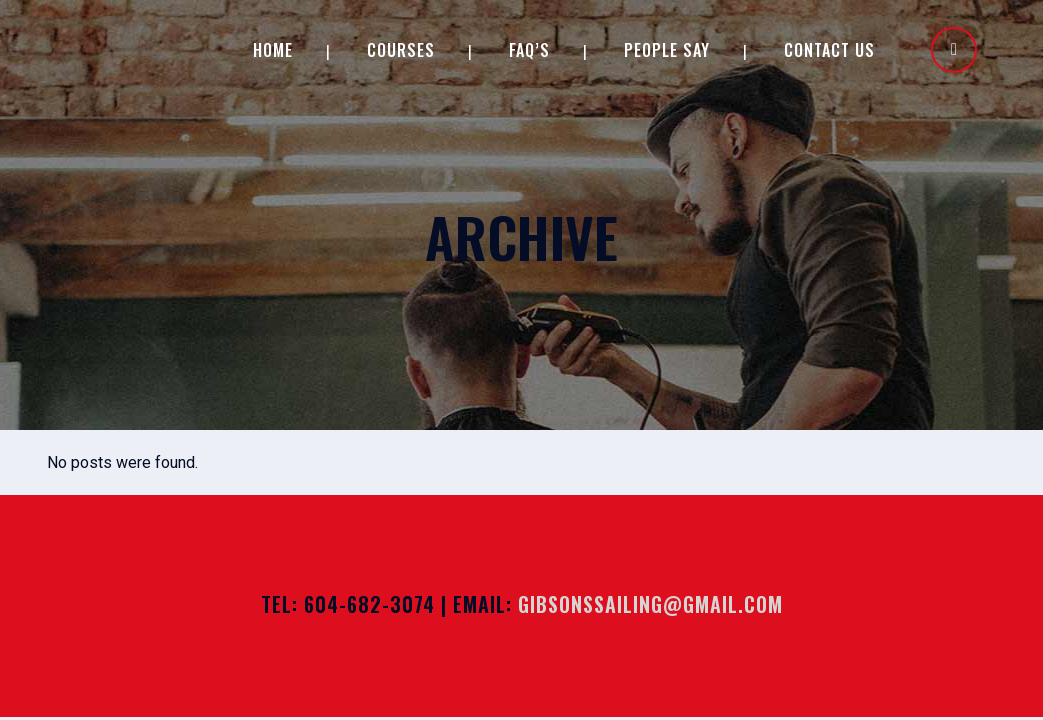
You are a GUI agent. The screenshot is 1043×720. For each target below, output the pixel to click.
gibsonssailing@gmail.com (650, 604)
